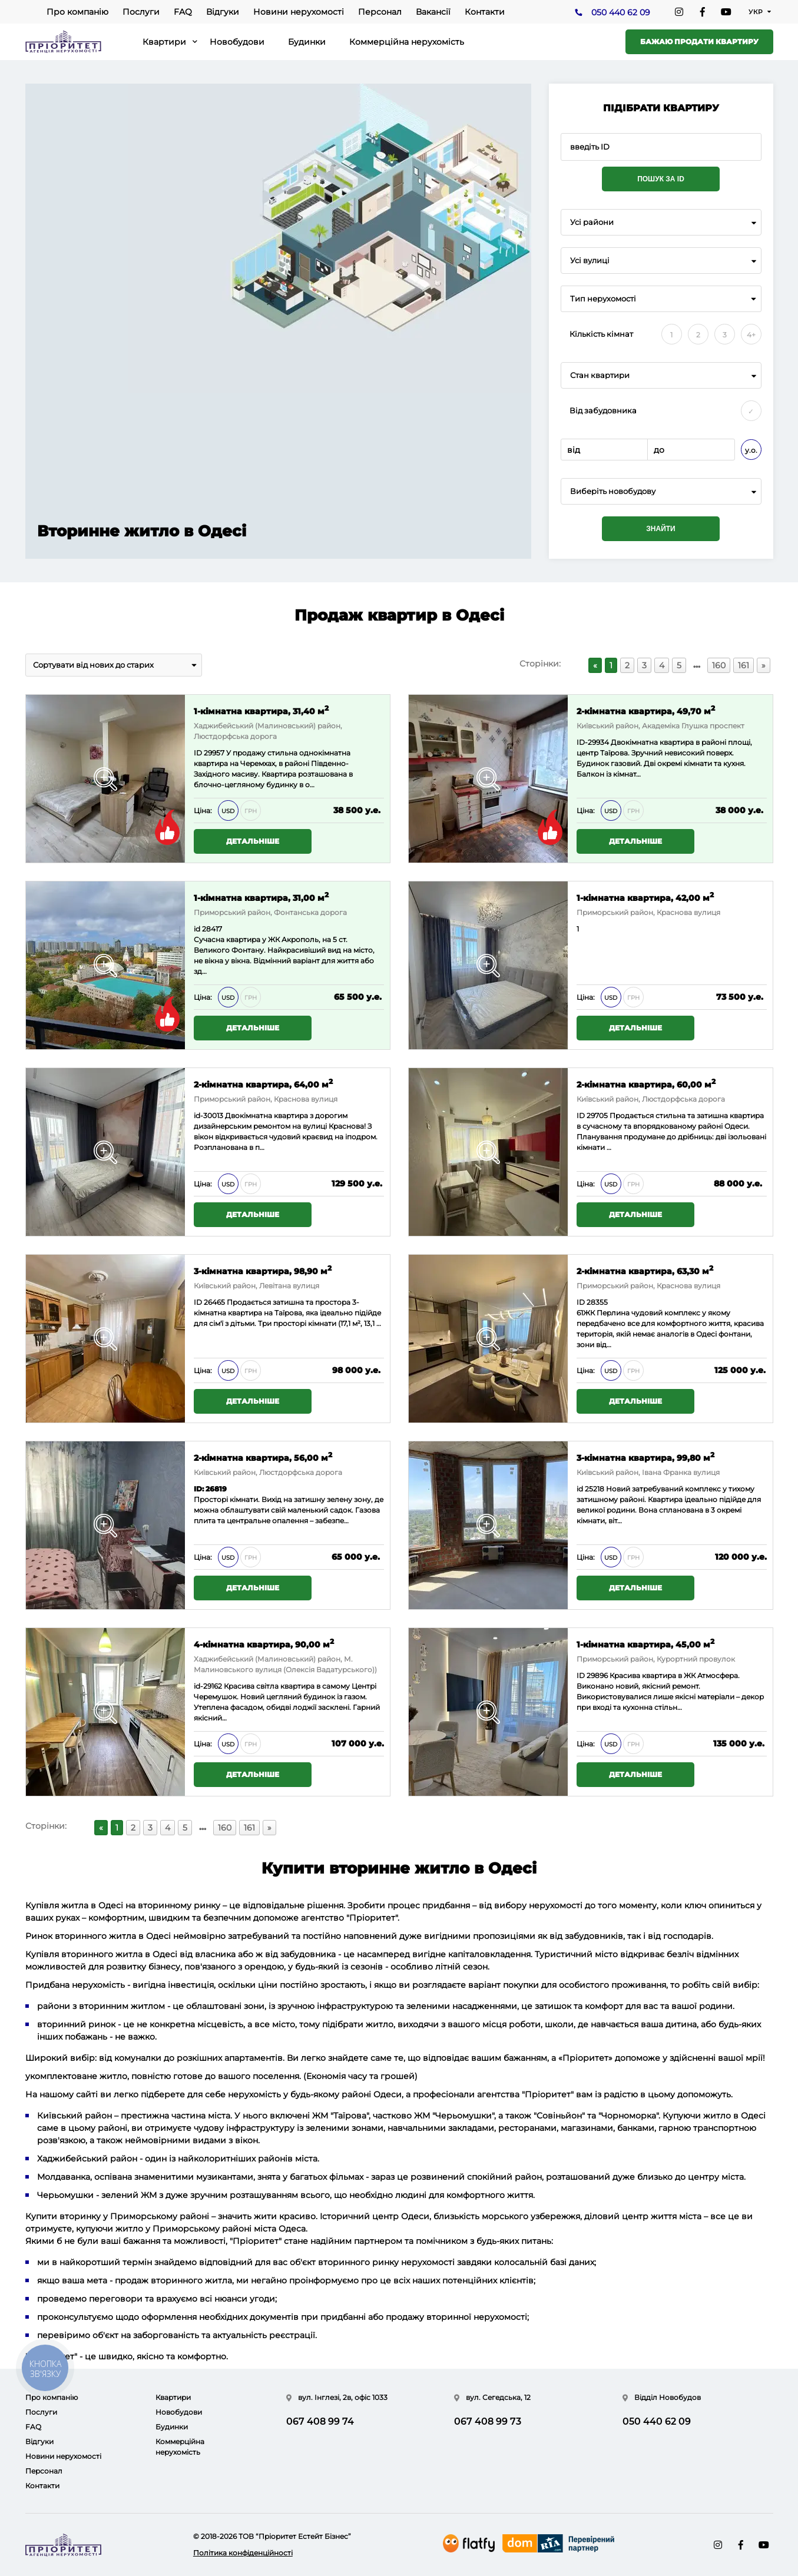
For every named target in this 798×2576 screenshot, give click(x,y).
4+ (751, 334)
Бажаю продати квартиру (699, 41)
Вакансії (433, 11)
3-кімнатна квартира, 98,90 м (263, 1270)
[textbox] (661, 491)
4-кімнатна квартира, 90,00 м (264, 1643)
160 (719, 665)
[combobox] (661, 222)
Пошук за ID (660, 179)
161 (743, 665)
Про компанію (77, 11)
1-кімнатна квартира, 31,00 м (261, 897)
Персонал (380, 11)
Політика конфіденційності (243, 2552)
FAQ (183, 11)
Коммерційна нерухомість (406, 42)
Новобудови (237, 42)
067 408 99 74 (320, 2421)
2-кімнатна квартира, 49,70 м (646, 710)
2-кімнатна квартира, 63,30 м (645, 1270)
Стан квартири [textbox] (600, 375)
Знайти (660, 529)
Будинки (307, 42)
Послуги (141, 11)
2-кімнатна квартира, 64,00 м (263, 1084)
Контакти (485, 11)
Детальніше (252, 841)
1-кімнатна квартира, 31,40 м (261, 710)
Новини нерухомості (298, 11)
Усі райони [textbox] (592, 222)
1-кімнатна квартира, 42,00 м (645, 897)
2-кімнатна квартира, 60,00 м (646, 1084)
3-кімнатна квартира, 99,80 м (645, 1457)
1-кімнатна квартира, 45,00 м (645, 1643)
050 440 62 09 (620, 12)
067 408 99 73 (487, 2421)
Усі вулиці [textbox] (590, 260)
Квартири (164, 42)
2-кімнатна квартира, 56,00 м (263, 1457)
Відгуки (222, 11)
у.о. (751, 450)
